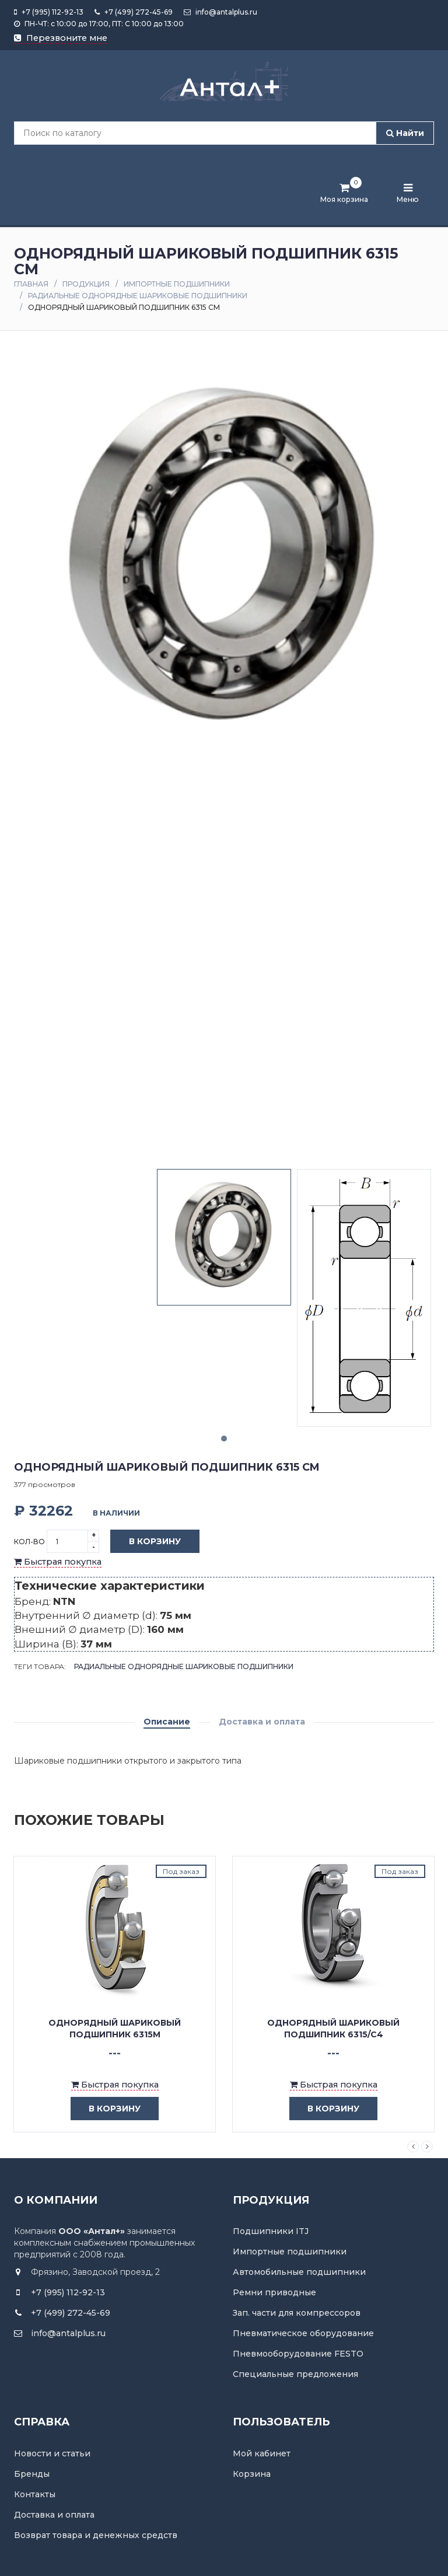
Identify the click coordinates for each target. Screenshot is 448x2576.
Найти (405, 133)
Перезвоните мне (60, 38)
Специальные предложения (295, 2374)
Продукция (86, 284)
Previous (413, 2146)
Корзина (252, 2474)
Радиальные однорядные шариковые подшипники (137, 295)
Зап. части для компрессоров (296, 2313)
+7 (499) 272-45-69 (133, 12)
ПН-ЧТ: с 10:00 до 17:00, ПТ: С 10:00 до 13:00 (99, 23)
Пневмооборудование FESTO (298, 2353)
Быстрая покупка (58, 1561)
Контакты (34, 2494)
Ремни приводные (274, 2292)
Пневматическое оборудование (303, 2333)
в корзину (106, 2108)
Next (427, 2146)
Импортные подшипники (177, 284)
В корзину (146, 1542)
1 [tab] (224, 1438)
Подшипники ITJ (271, 2231)
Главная (31, 284)
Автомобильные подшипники (299, 2272)
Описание (167, 1721)
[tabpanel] (224, 1237)
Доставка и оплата (262, 1721)
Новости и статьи (52, 2453)
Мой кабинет (261, 2453)
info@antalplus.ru (220, 12)
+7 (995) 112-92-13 (48, 12)
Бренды (32, 2474)
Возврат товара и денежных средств (95, 2535)
